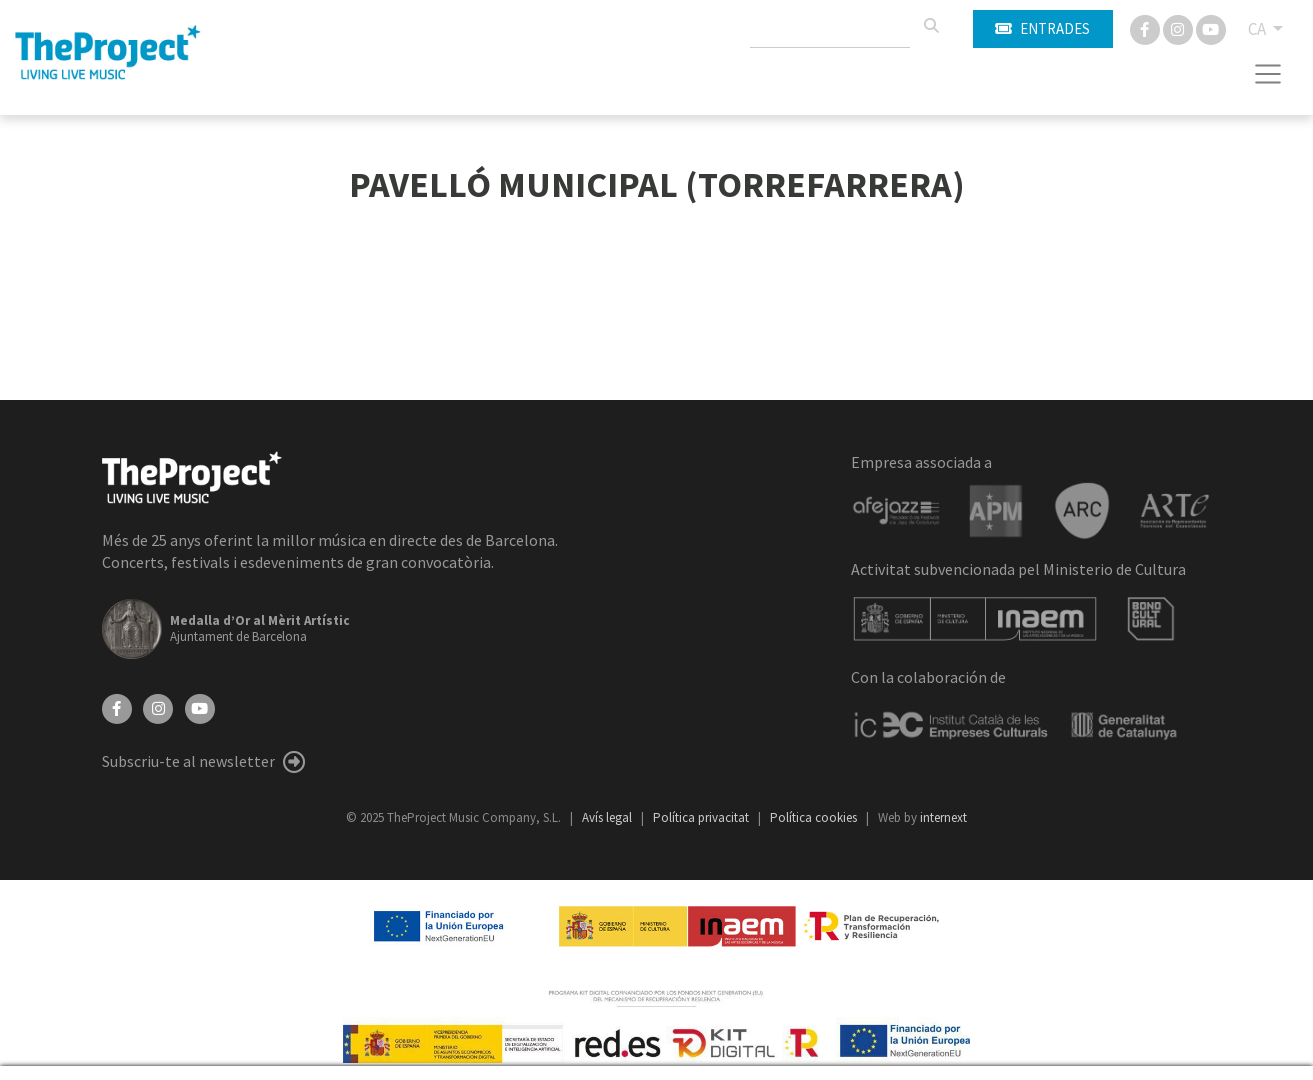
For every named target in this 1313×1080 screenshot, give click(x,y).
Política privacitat (702, 817)
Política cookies (815, 817)
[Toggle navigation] (1268, 74)
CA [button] (1258, 29)
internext (943, 817)
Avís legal (608, 817)
